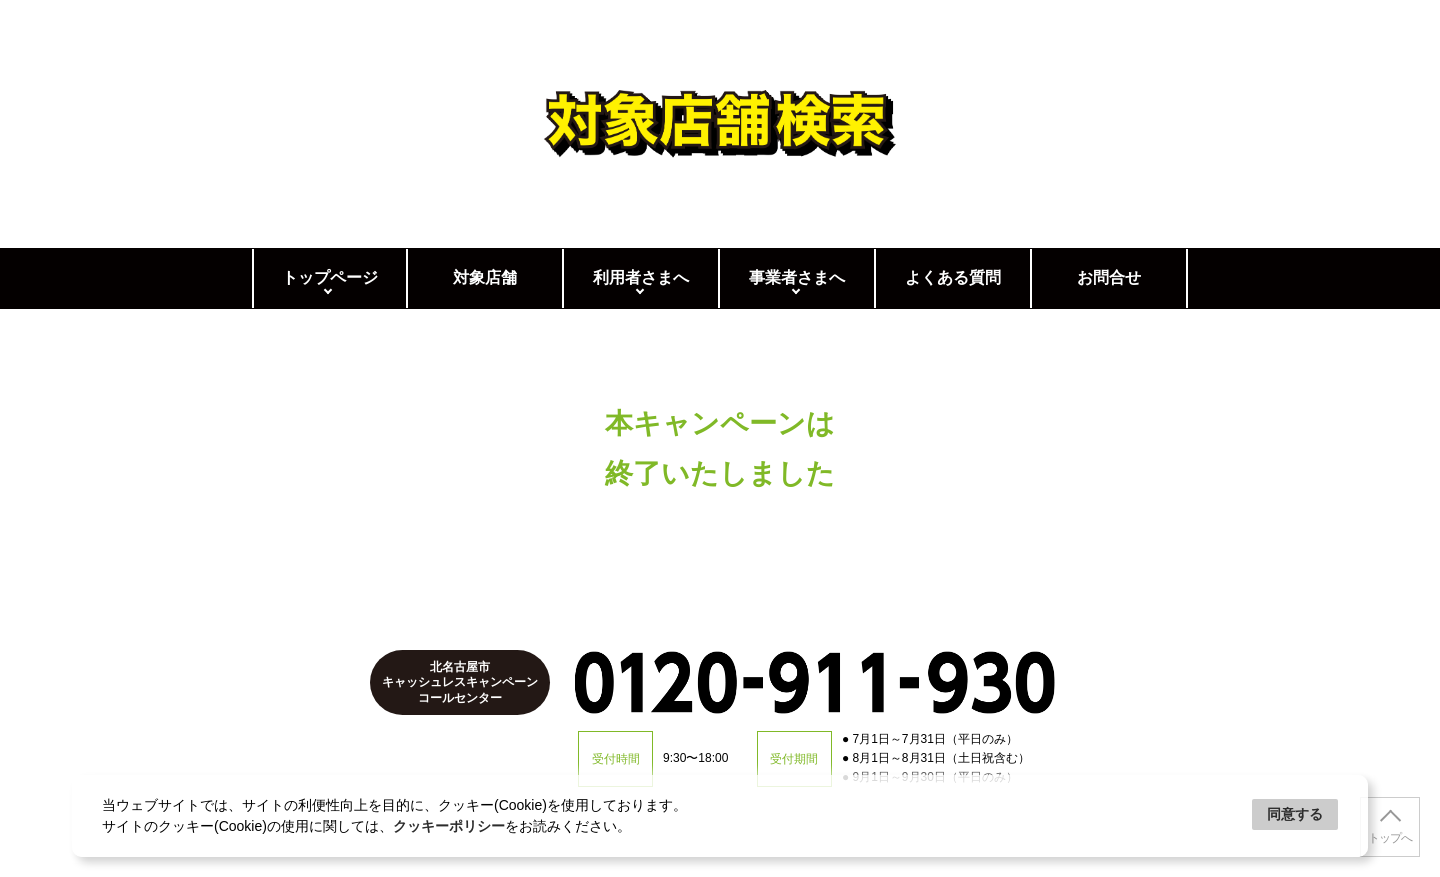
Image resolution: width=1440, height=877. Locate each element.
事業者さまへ (797, 277)
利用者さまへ (641, 277)
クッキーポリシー (449, 826)
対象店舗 (485, 277)
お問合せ (1109, 277)
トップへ (1390, 838)
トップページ (330, 277)
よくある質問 (953, 277)
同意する (1295, 814)
